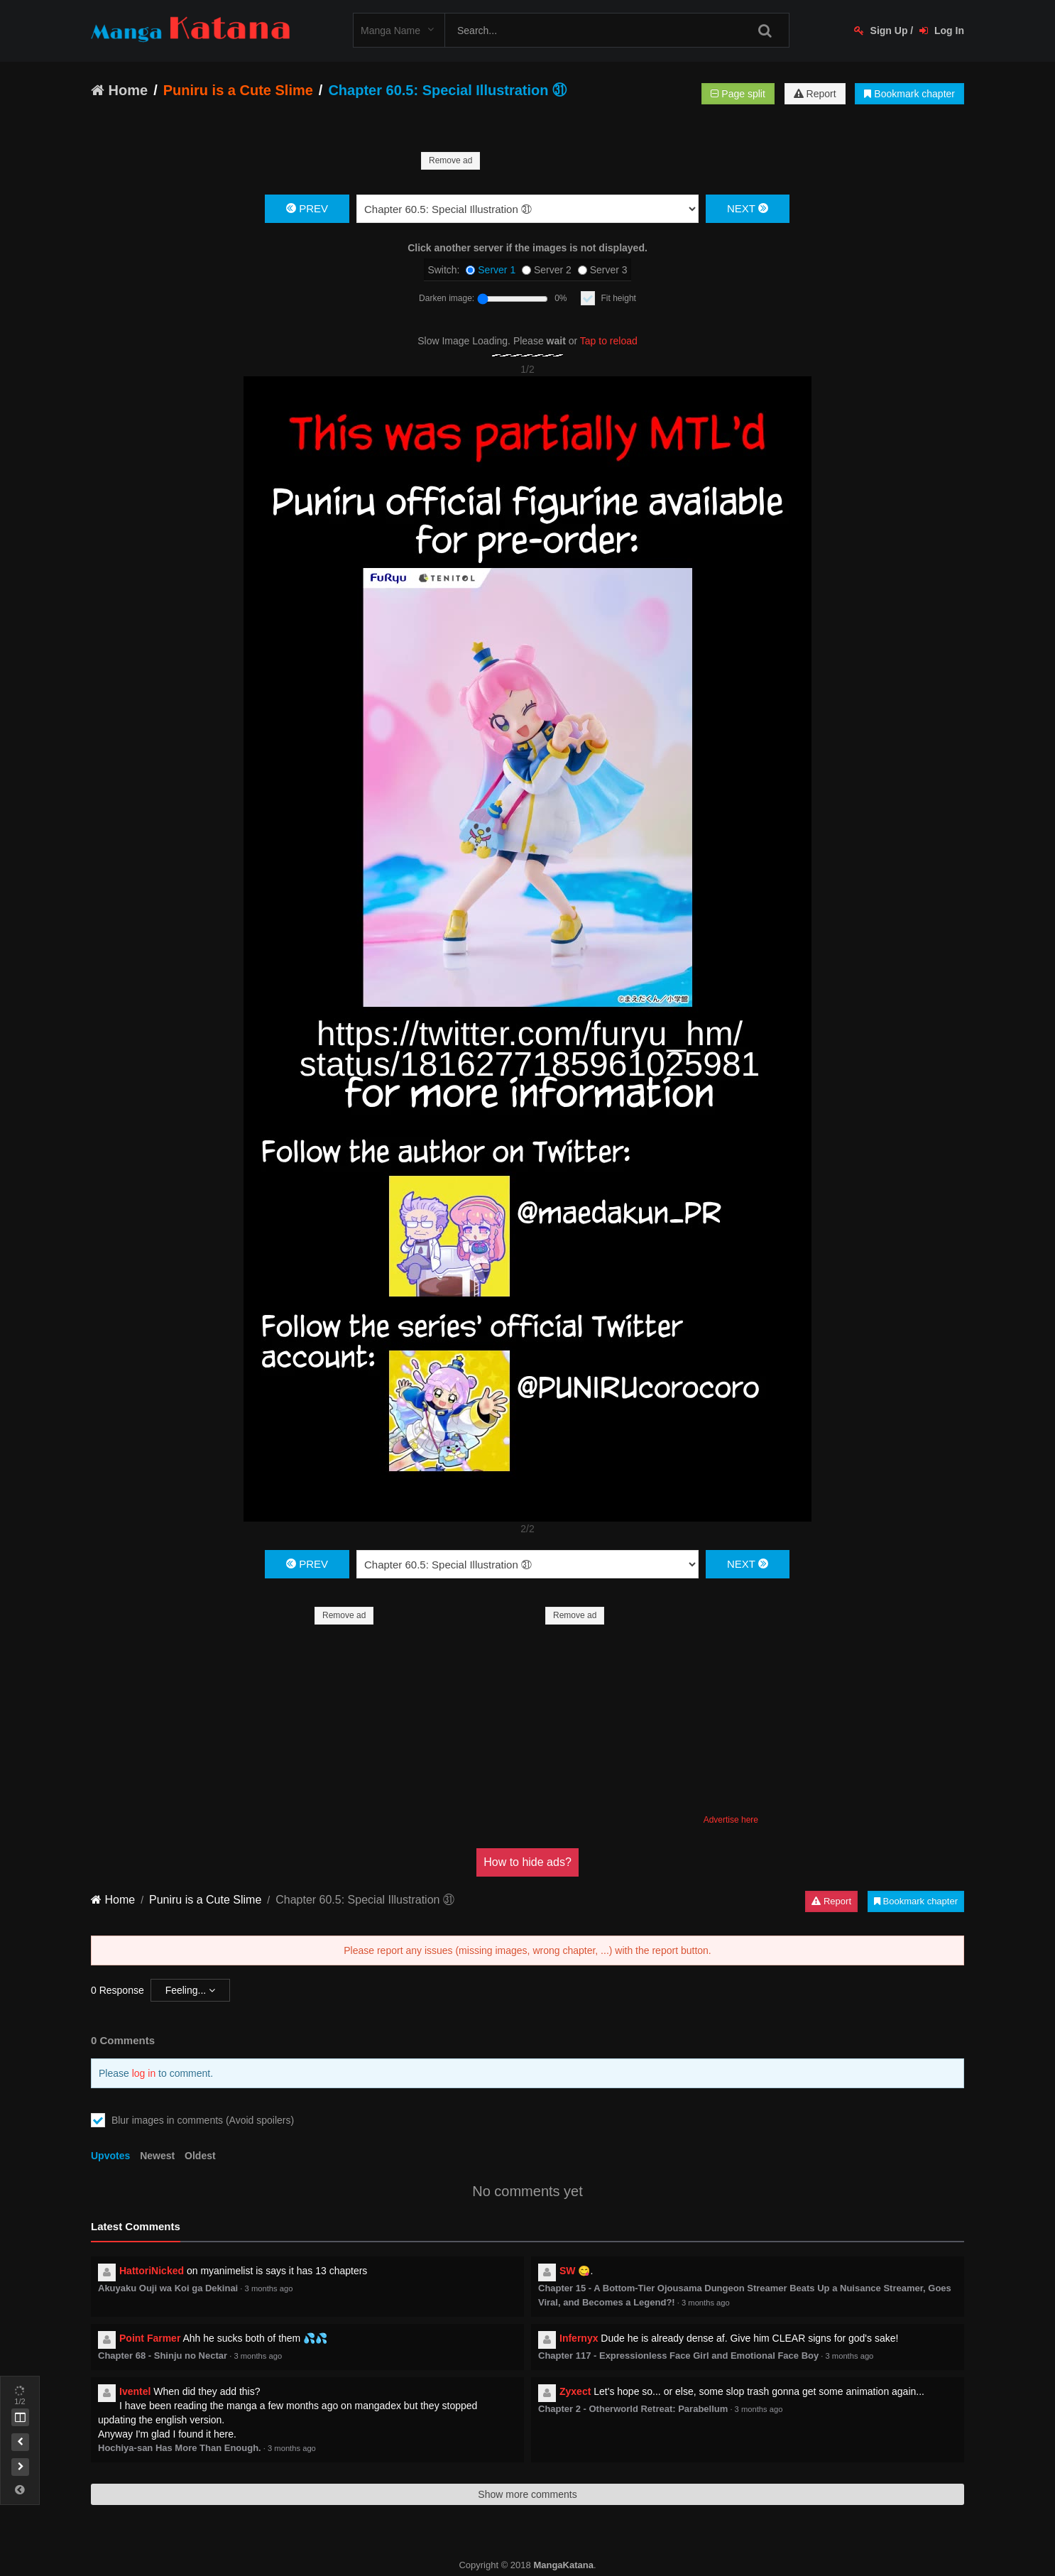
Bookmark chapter (909, 93)
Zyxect (575, 2377)
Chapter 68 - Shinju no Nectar (162, 2341)
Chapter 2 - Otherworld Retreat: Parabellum (633, 2394)
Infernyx (578, 2324)
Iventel (135, 2377)
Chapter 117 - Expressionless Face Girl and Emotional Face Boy (678, 2341)
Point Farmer (149, 2324)
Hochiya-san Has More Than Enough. (179, 2433)
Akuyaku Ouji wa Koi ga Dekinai (168, 2274)
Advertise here (731, 1806)
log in (143, 2059)
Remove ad (450, 160)
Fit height (618, 298)
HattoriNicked (151, 2256)
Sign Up (881, 30)
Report (815, 93)
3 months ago (269, 2274)
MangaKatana (563, 2550)
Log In (941, 30)
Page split (738, 93)
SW (567, 2256)
